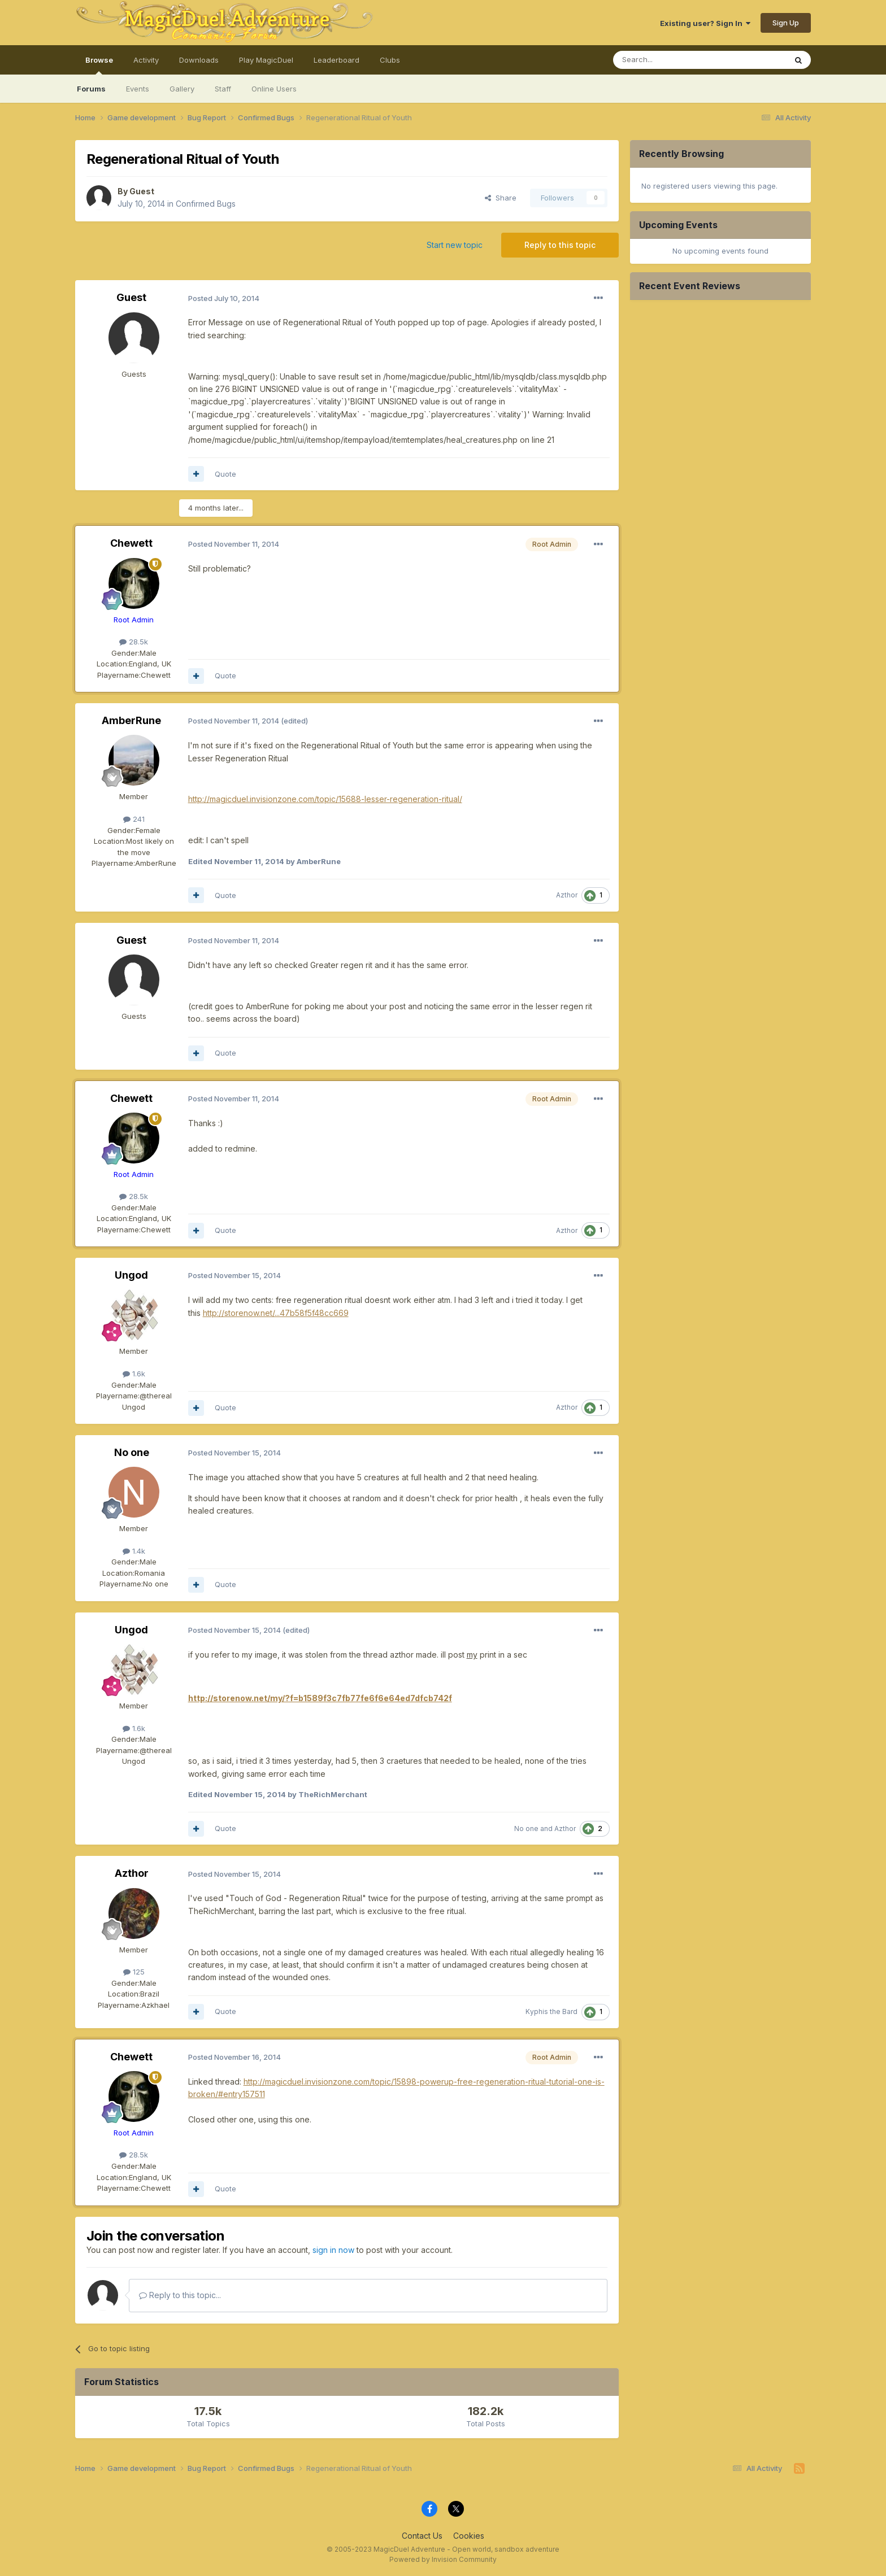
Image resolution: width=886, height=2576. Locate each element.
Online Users (274, 88)
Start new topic (455, 245)
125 (134, 1971)
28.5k (133, 641)
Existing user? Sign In (705, 23)
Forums (91, 88)
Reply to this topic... (180, 2295)
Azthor (566, 895)
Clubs (390, 59)
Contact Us (422, 2535)
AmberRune (131, 720)
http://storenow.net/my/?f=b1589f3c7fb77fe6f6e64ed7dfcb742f (320, 1698)
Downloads (199, 59)
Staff (223, 88)
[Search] (670, 60)
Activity (146, 59)
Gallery (182, 88)
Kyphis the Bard (551, 2011)
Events (137, 88)
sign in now (333, 2250)
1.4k (134, 1550)
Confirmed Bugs (206, 203)
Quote (225, 473)
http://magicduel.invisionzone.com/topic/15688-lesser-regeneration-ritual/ (325, 799)
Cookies (468, 2535)
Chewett (131, 543)
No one (131, 1452)
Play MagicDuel (266, 59)
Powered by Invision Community (443, 2559)
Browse (99, 65)
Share (500, 197)
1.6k (134, 1373)
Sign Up (785, 22)
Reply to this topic (560, 245)
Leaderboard (336, 59)
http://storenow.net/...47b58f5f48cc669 (276, 1313)
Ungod (131, 1275)
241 (134, 818)
